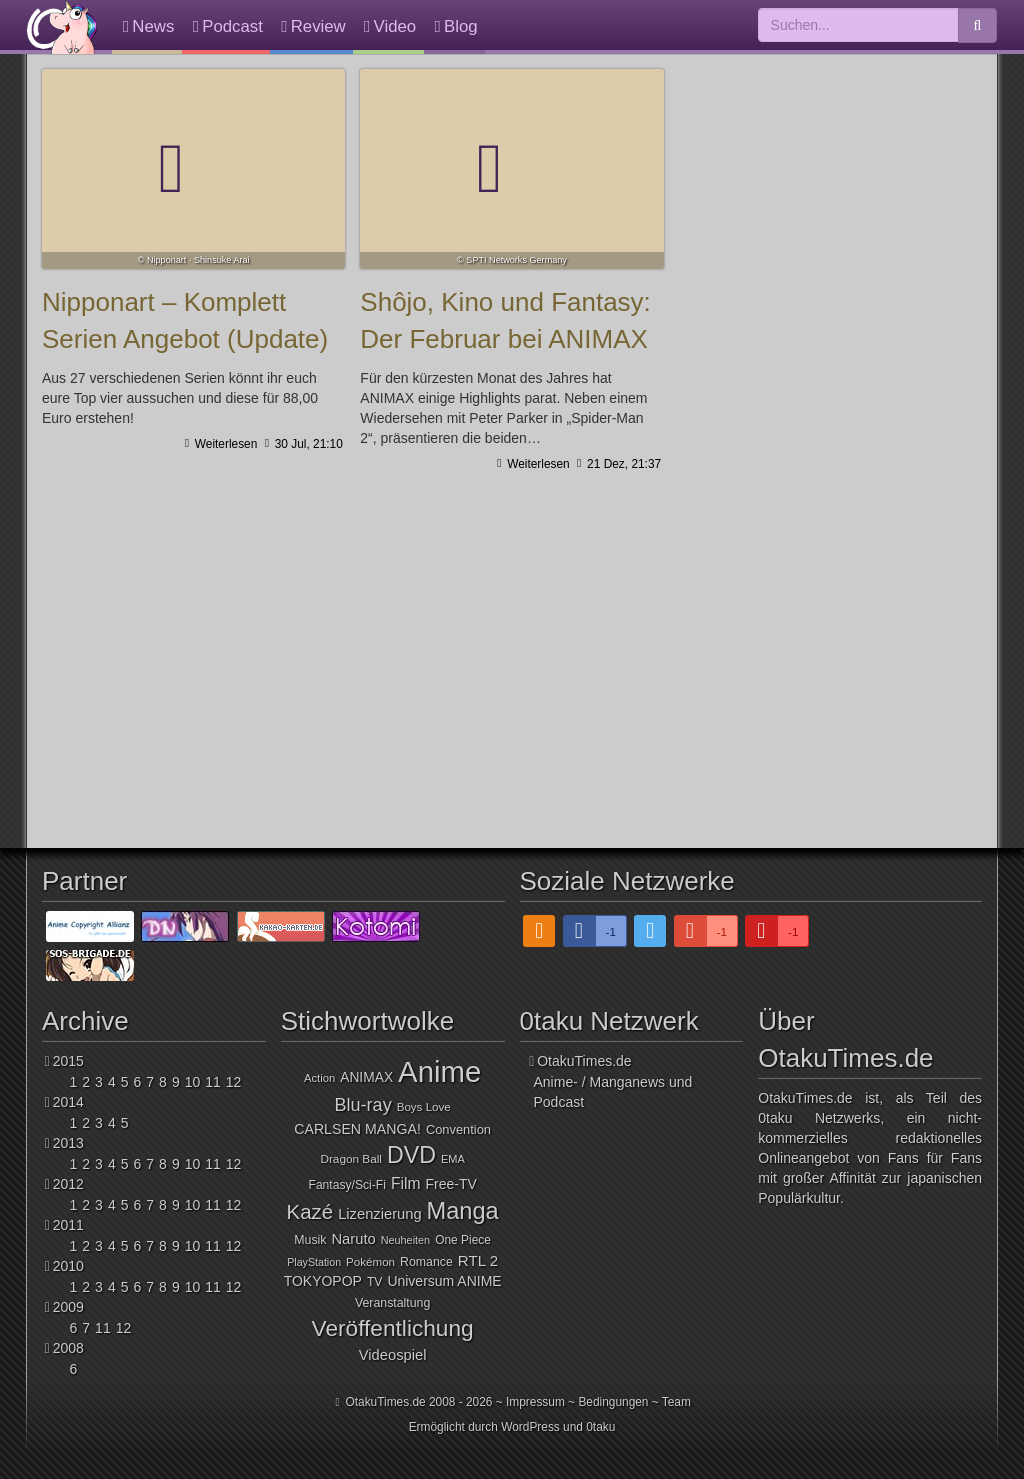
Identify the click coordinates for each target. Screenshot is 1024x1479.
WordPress (530, 1427)
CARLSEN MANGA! (357, 1129)
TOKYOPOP (323, 1281)
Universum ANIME (444, 1281)
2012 (68, 1184)
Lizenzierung (379, 1214)
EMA (453, 1159)
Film (406, 1183)
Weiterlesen (224, 444)
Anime (439, 1071)
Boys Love (424, 1107)
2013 (68, 1143)
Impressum (535, 1402)
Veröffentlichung (393, 1328)
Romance (426, 1262)
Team (676, 1402)
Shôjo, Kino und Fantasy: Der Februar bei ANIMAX (511, 169)
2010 (68, 1266)
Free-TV (451, 1184)
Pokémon (370, 1262)
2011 (68, 1225)
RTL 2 (478, 1260)
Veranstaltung (392, 1303)
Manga (463, 1211)
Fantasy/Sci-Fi (346, 1185)
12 (234, 1082)
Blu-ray (363, 1105)
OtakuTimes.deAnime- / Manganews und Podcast (613, 1081)
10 (193, 1082)
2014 (68, 1102)
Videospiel (393, 1355)
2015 (68, 1061)
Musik (310, 1240)
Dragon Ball (350, 1158)
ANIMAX (366, 1077)
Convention (458, 1129)
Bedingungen (613, 1402)
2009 (68, 1307)
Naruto (353, 1239)
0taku (600, 1427)
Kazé (310, 1211)
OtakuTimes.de (62, 27)
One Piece (463, 1240)
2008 (68, 1348)
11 (213, 1082)
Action (319, 1078)
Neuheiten (405, 1240)
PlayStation (314, 1262)
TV (375, 1282)
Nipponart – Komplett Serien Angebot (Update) (193, 169)
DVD (411, 1155)
